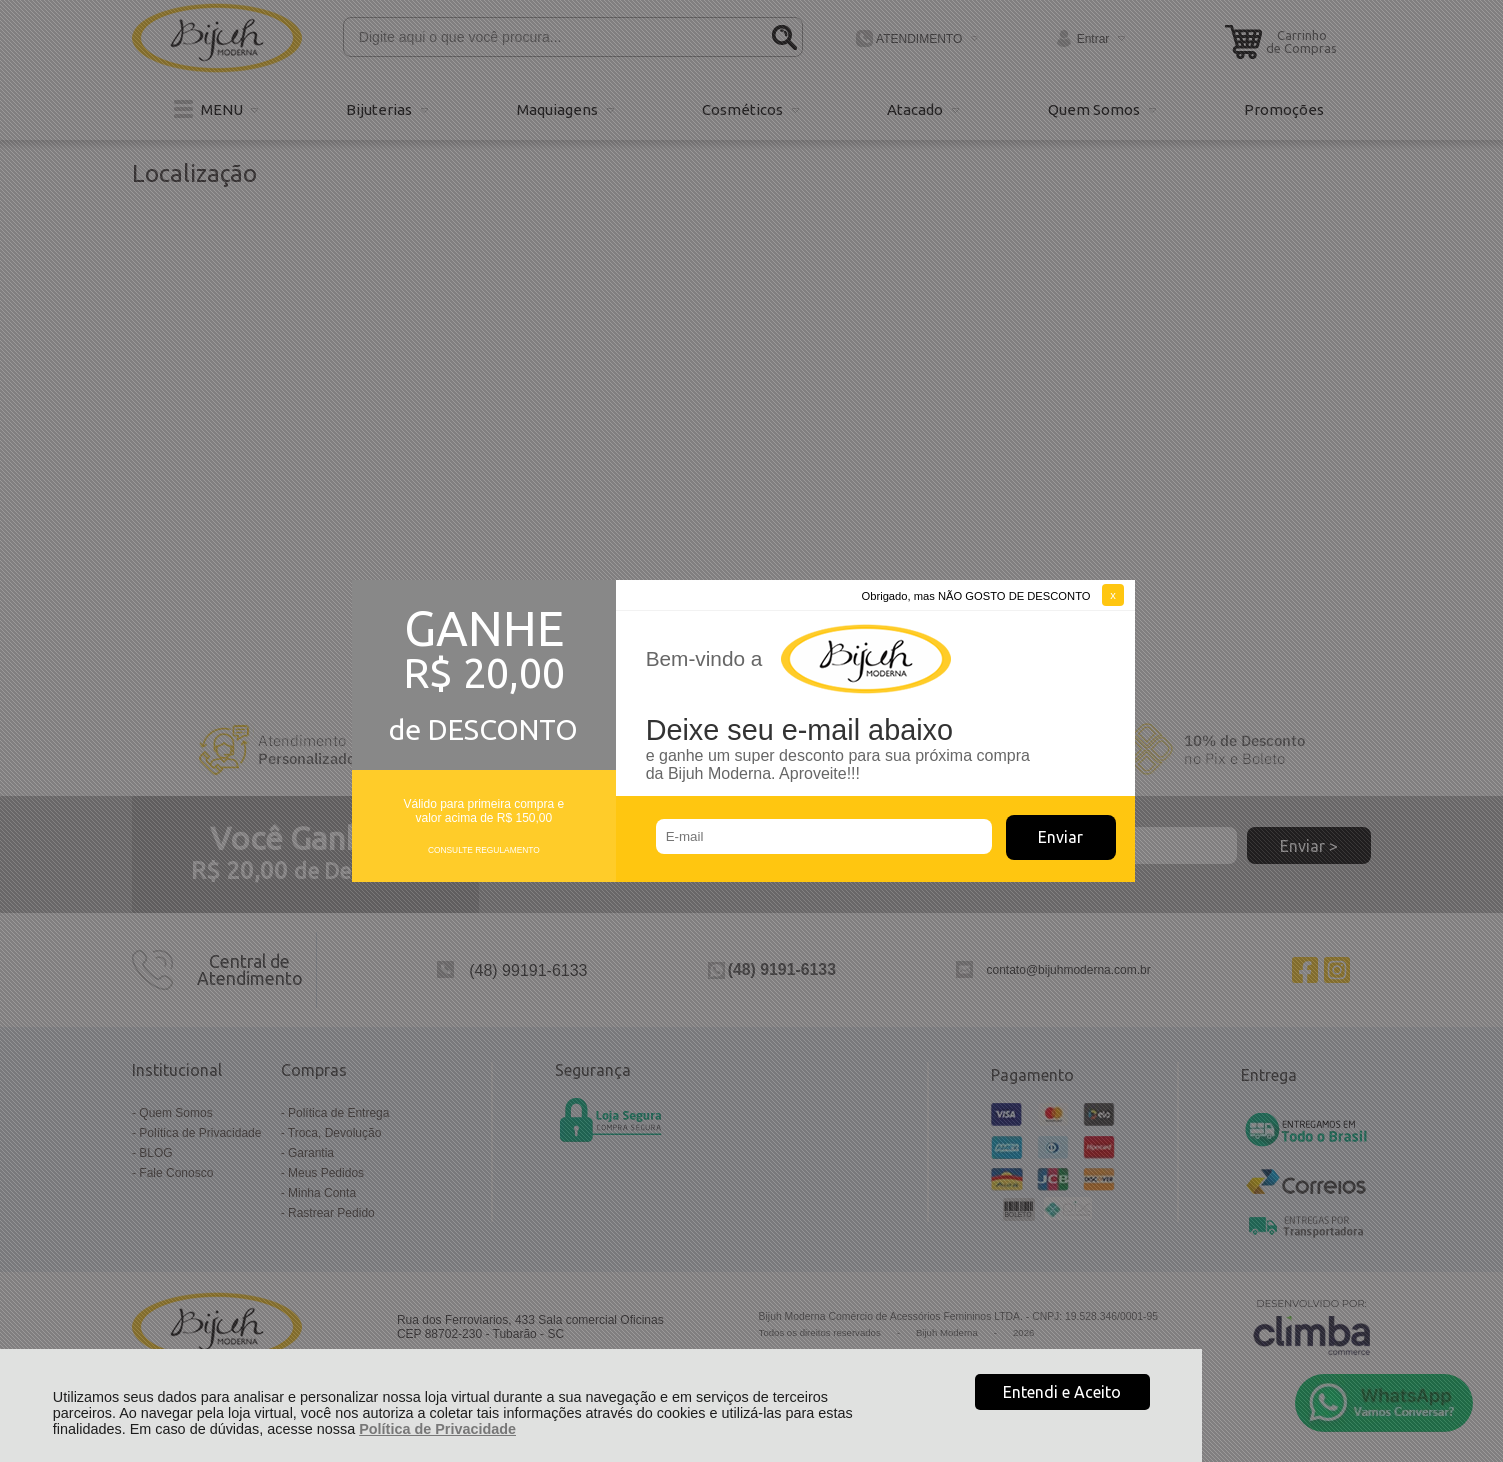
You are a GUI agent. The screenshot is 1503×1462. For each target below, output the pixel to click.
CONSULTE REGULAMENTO (484, 850)
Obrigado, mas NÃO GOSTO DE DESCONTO (976, 596)
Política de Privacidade (437, 1429)
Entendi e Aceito (1062, 1392)
